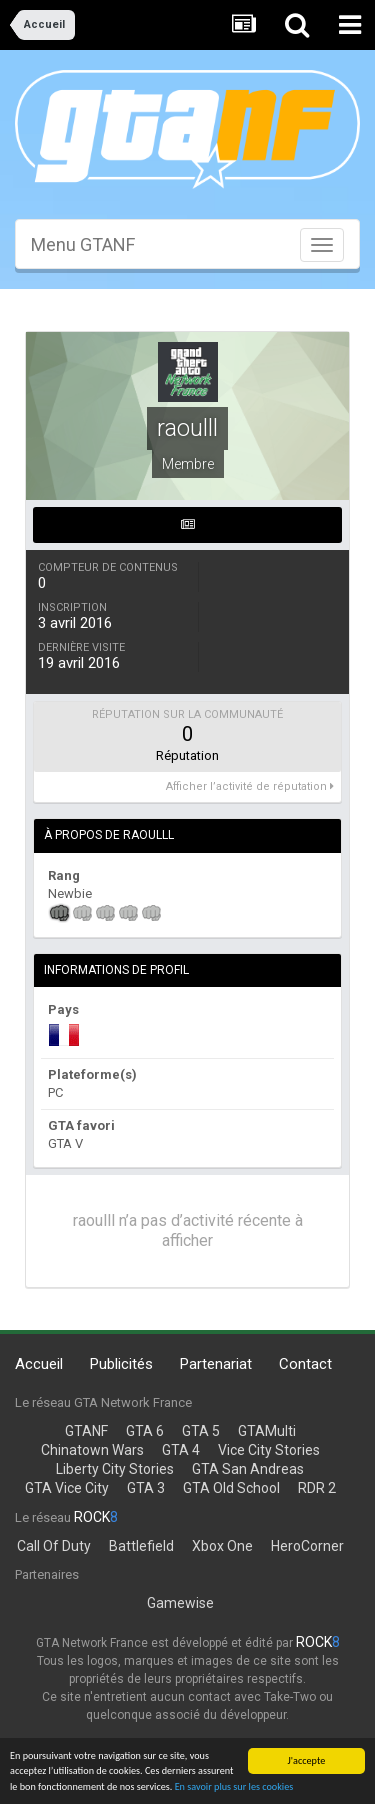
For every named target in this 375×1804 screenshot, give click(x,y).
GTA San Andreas (248, 1469)
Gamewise (180, 1603)
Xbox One (222, 1546)
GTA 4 (181, 1450)
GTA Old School (231, 1488)
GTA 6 (145, 1431)
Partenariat (216, 1364)
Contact (305, 1364)
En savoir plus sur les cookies (234, 1786)
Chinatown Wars (92, 1450)
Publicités (121, 1364)
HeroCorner (307, 1546)
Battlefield (141, 1546)
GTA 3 (146, 1488)
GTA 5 (201, 1431)
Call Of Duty (54, 1546)
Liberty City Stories (115, 1469)
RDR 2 (317, 1488)
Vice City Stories (269, 1450)
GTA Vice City (67, 1488)
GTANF (86, 1431)
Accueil (39, 1364)
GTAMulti (267, 1431)
